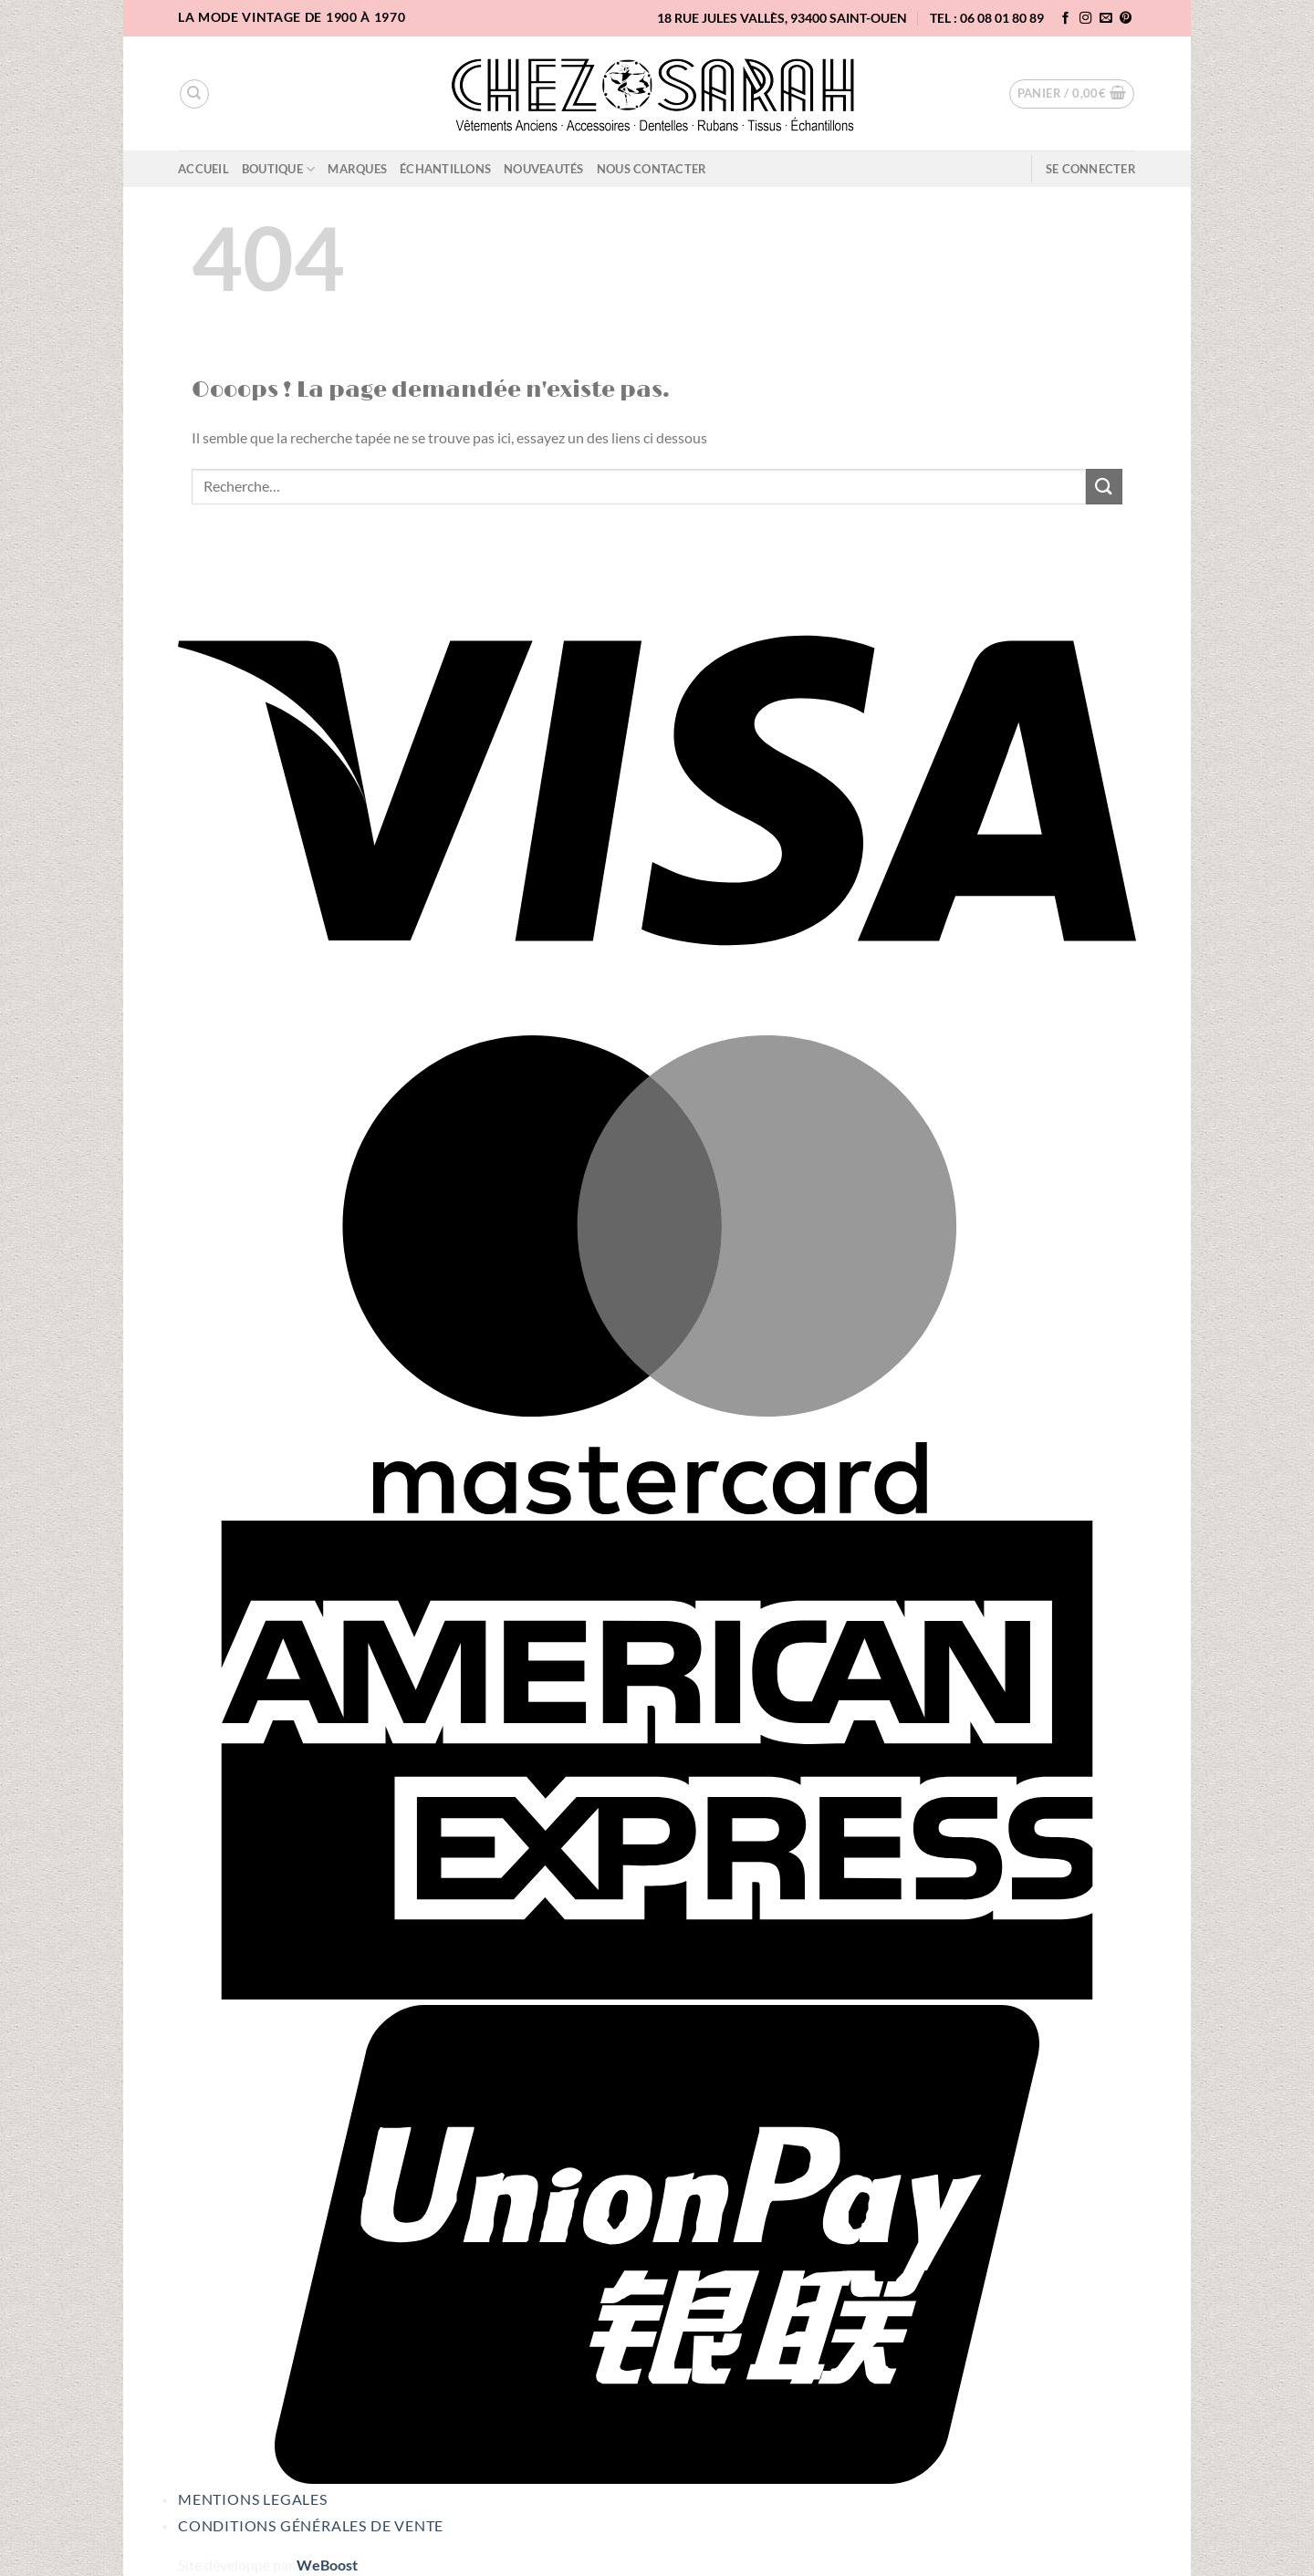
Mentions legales (253, 2499)
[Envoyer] (1104, 486)
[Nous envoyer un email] (1106, 19)
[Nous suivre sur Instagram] (1085, 19)
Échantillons (445, 168)
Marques (357, 168)
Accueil (203, 168)
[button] (1072, 94)
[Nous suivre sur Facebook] (1065, 19)
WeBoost (327, 2564)
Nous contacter (652, 168)
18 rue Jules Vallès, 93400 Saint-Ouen (782, 18)
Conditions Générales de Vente (310, 2525)
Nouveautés (544, 168)
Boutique (279, 169)
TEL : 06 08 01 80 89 (987, 18)
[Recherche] (194, 94)
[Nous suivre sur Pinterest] (1126, 19)
